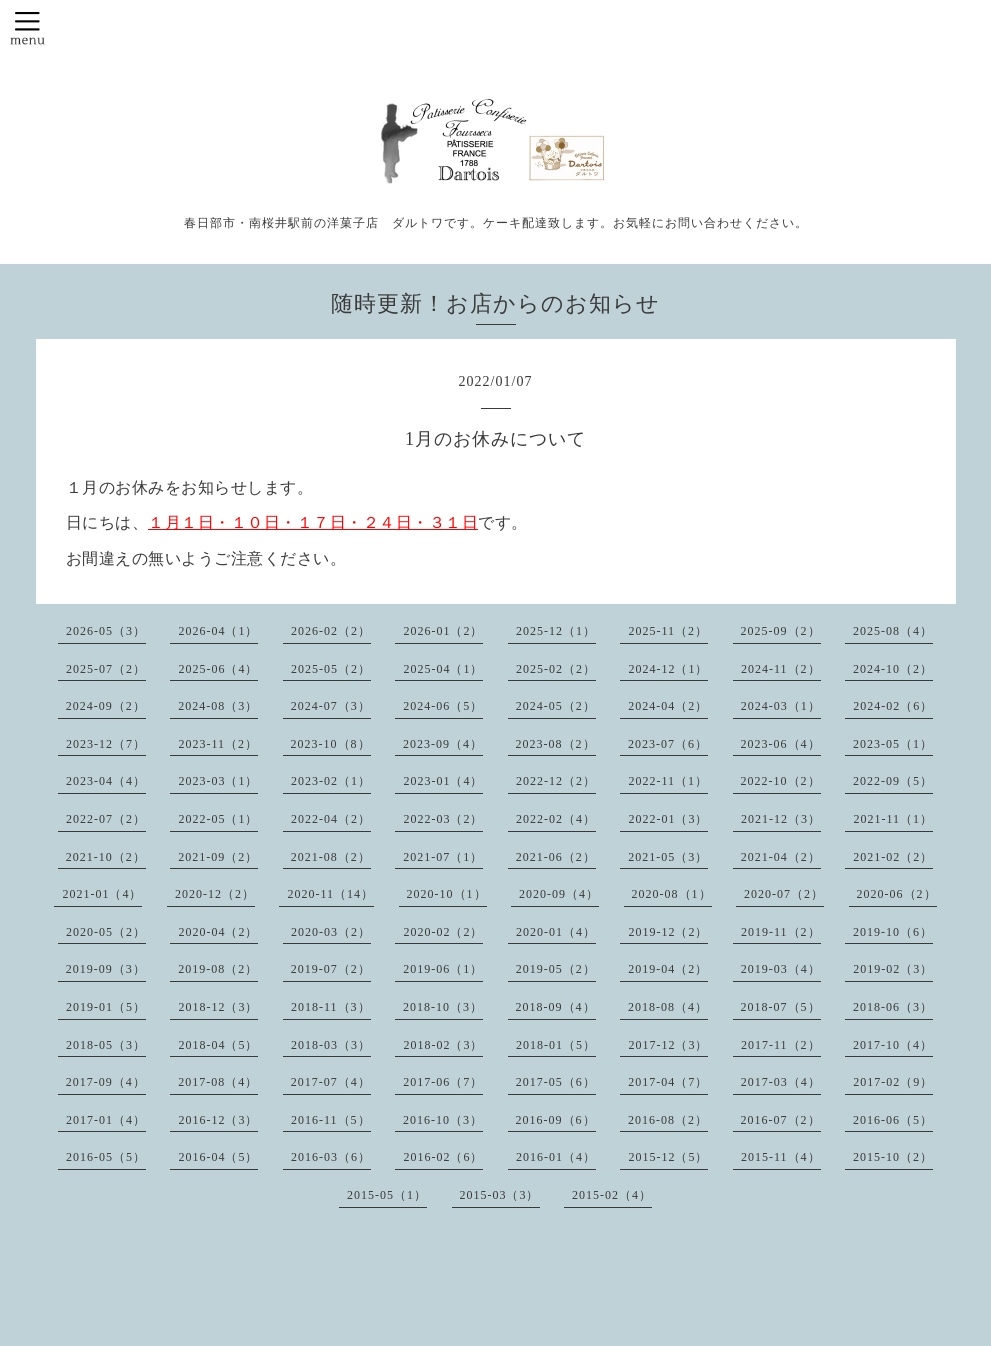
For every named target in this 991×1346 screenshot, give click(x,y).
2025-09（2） (781, 631)
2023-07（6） (668, 744)
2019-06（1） (443, 969)
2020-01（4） (556, 932)
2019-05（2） (556, 969)
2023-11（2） (218, 744)
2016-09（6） (556, 1120)
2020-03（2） (331, 932)
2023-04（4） (106, 781)
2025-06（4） (218, 669)
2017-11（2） (781, 1045)
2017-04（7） (668, 1082)
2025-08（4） (893, 631)
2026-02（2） (331, 631)
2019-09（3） (106, 969)
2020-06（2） (897, 894)
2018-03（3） (331, 1045)
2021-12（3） (781, 819)
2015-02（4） (612, 1195)
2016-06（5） (893, 1120)
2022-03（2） (443, 819)
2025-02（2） (556, 669)
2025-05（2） (331, 669)
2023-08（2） (556, 744)
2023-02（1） (331, 781)
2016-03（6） (331, 1157)
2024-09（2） (106, 706)
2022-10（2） (781, 781)
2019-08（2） (218, 969)
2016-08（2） (668, 1120)
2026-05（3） (106, 631)
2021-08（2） (331, 857)
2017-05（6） (556, 1082)
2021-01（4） (102, 894)
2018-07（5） (781, 1007)
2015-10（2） (893, 1157)
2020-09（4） (559, 894)
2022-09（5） (893, 781)
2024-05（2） (556, 706)
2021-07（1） (443, 857)
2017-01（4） (106, 1120)
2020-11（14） (330, 894)
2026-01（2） (443, 631)
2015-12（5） (668, 1157)
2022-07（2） (106, 819)
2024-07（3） (331, 706)
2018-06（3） (893, 1007)
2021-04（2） (781, 857)
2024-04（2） (668, 706)
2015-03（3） (500, 1195)
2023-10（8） (331, 744)
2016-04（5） (218, 1157)
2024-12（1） (668, 669)
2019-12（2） (668, 932)
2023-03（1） (218, 781)
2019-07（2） (331, 969)
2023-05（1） (893, 744)
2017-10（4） (893, 1045)
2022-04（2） (331, 819)
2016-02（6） (443, 1157)
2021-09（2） (218, 857)
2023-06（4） (781, 744)
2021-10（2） (106, 857)
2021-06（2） (556, 857)
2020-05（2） (106, 932)
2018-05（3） (106, 1045)
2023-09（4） (443, 744)
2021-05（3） (668, 857)
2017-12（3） (668, 1045)
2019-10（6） (893, 932)
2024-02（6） (893, 706)
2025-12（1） (556, 631)
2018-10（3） (443, 1007)
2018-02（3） (443, 1045)
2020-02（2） (443, 932)
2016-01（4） (556, 1157)
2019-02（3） (893, 969)
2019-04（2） (668, 969)
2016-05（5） (106, 1157)
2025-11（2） (668, 631)
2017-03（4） (781, 1082)
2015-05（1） (387, 1195)
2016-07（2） (781, 1120)
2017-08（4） (218, 1082)
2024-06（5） (443, 706)
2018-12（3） (218, 1007)
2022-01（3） (668, 819)
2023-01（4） (443, 781)
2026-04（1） (218, 631)
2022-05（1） (218, 819)
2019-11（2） (781, 932)
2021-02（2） (893, 857)
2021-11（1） (893, 819)
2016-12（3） (218, 1120)
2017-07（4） (331, 1082)
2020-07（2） (784, 894)
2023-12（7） (106, 744)
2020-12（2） (215, 894)
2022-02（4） (556, 819)
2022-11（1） (668, 781)
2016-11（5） (331, 1120)
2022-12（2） (556, 781)
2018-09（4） (556, 1007)
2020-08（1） (672, 894)
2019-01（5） (106, 1007)
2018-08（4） (668, 1007)
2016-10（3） (443, 1120)
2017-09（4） (106, 1082)
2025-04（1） (443, 669)
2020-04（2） (218, 932)
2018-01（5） (556, 1045)
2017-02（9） (893, 1082)
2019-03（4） (781, 969)
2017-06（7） (443, 1082)
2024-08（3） (218, 706)
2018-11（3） (331, 1007)
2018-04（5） (218, 1045)
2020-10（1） (447, 894)
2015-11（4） (781, 1157)
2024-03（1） (781, 706)
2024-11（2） (781, 669)
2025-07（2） (106, 669)
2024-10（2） (893, 669)
